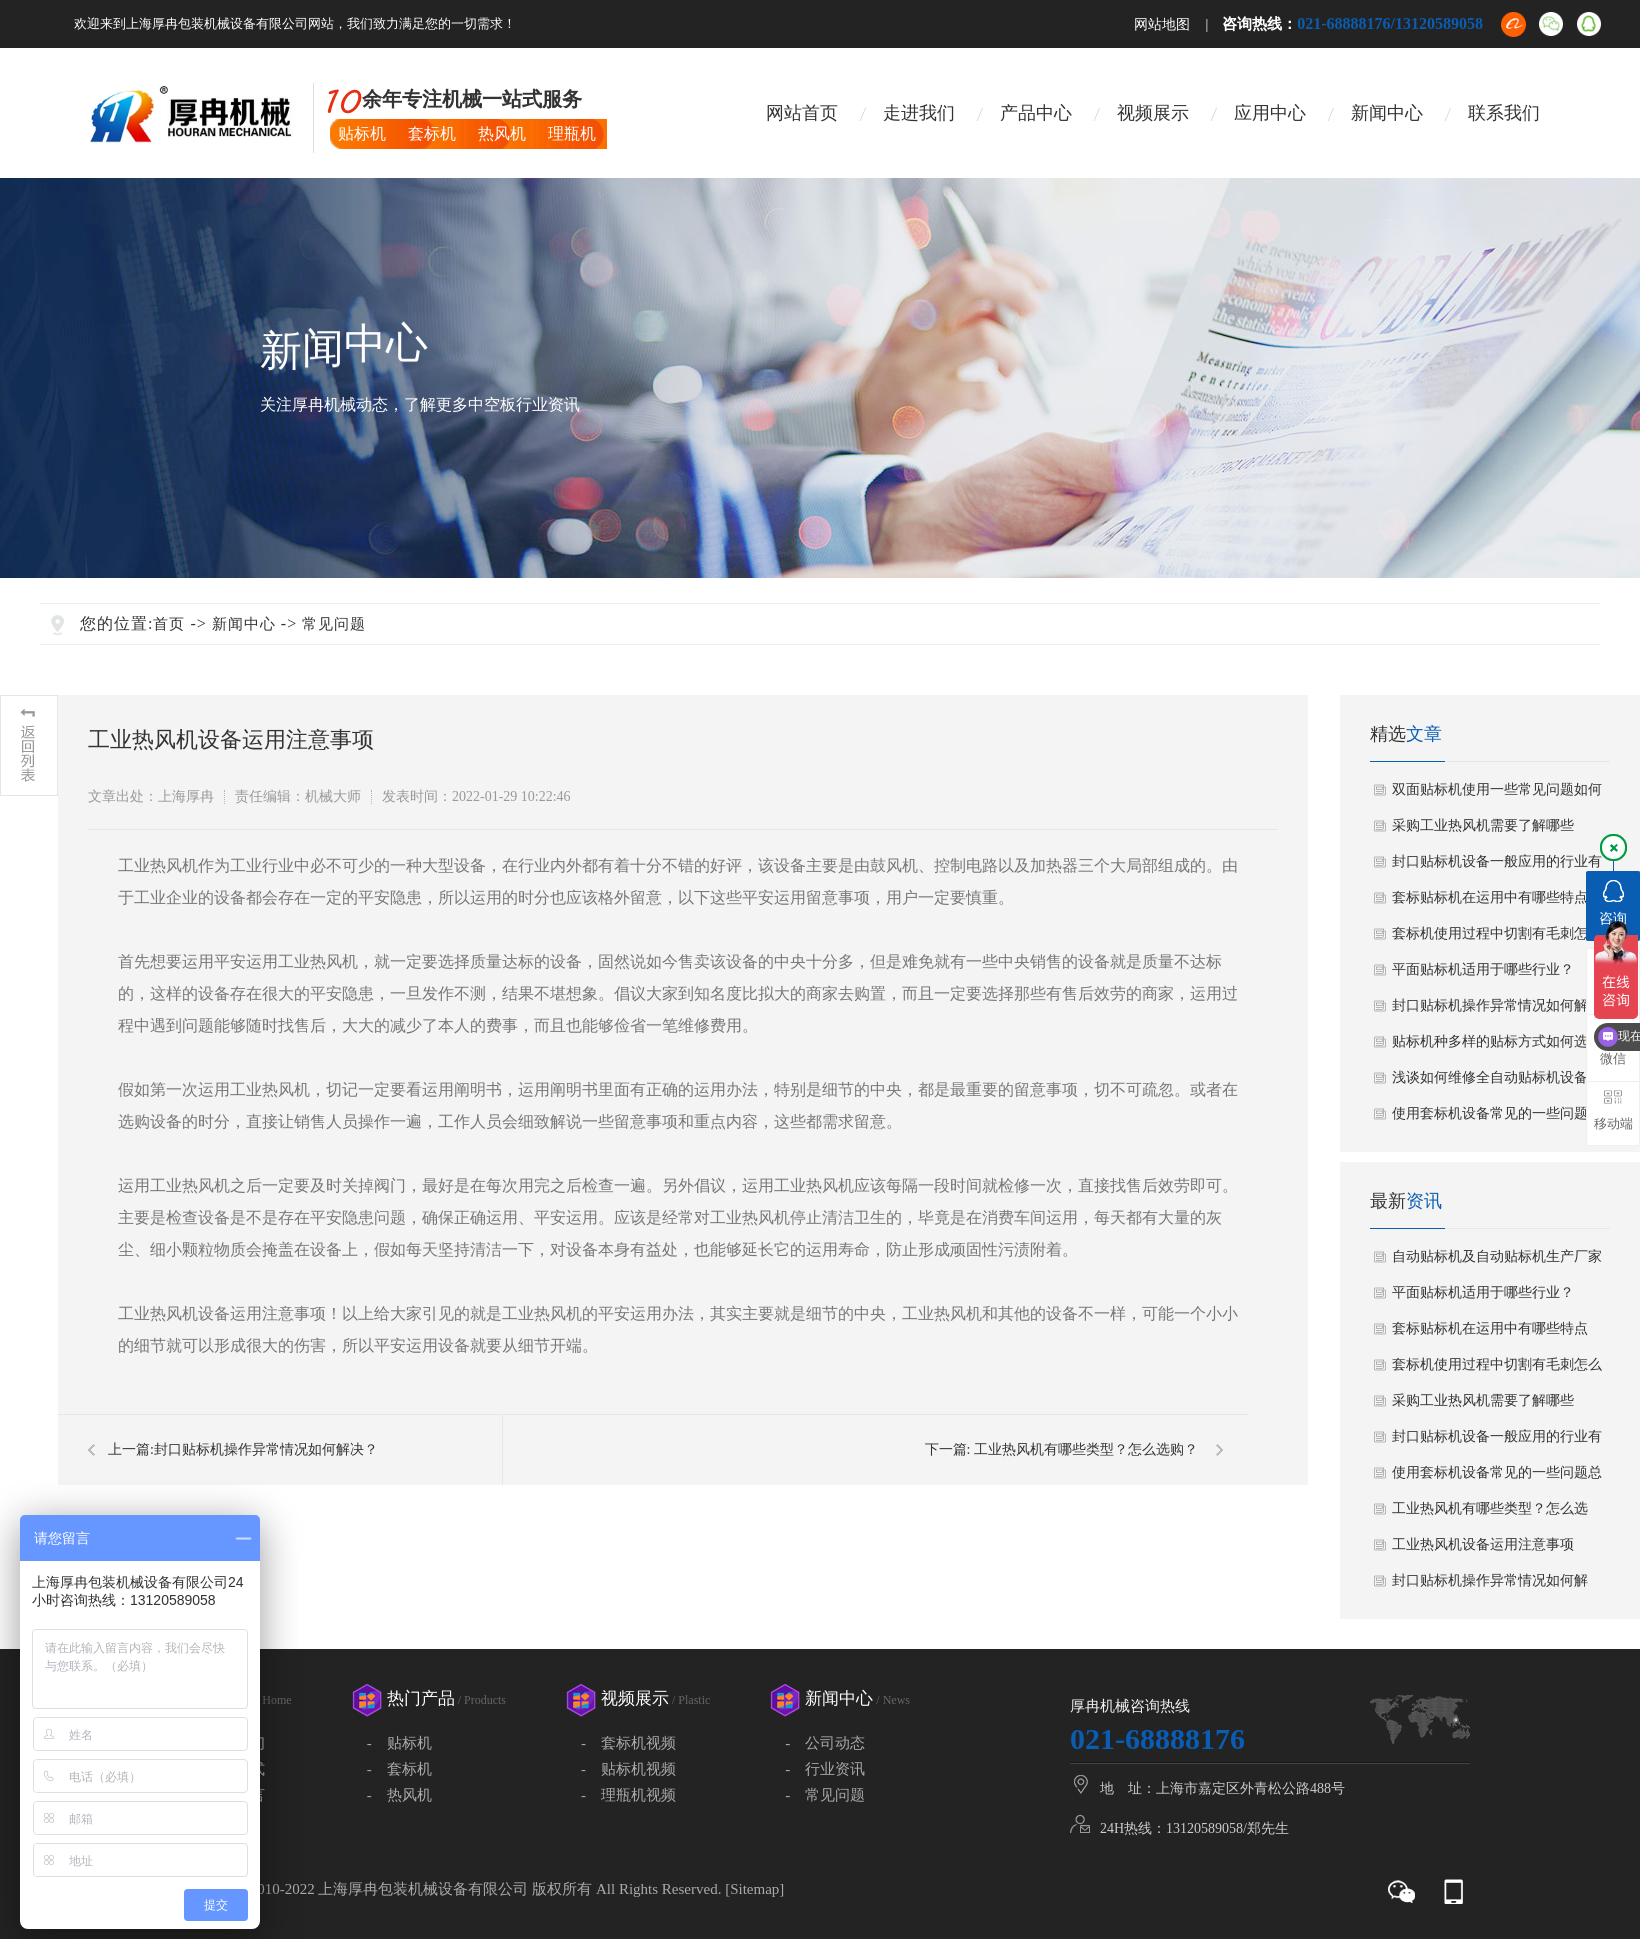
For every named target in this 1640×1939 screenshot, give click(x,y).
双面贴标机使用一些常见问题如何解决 (1497, 795)
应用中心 (1270, 113)
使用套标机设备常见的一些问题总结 (1497, 1119)
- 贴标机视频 (628, 1769)
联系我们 (1504, 113)
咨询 (1613, 903)
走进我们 (919, 113)
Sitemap (754, 1889)
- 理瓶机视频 (628, 1795)
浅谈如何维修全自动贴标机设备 (1490, 1077)
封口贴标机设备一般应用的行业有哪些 (1497, 867)
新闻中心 (1387, 113)
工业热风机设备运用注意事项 (1483, 1544)
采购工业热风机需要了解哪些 (1483, 825)
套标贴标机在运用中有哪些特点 (1490, 897)
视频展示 (1153, 113)
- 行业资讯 (825, 1769)
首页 (169, 624)
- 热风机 (399, 1795)
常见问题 (334, 624)
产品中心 (1036, 113)
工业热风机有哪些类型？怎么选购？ (1086, 1449)
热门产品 (446, 1698)
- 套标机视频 (628, 1743)
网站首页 (802, 113)
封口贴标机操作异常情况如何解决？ (266, 1449)
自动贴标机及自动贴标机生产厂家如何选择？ (1497, 1262)
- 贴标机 (399, 1743)
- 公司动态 (825, 1743)
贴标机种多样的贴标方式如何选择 (1497, 1041)
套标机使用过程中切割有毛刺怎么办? (1497, 939)
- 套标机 (399, 1769)
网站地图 (1162, 24)
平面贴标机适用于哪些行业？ (1483, 969)
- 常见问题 (825, 1795)
